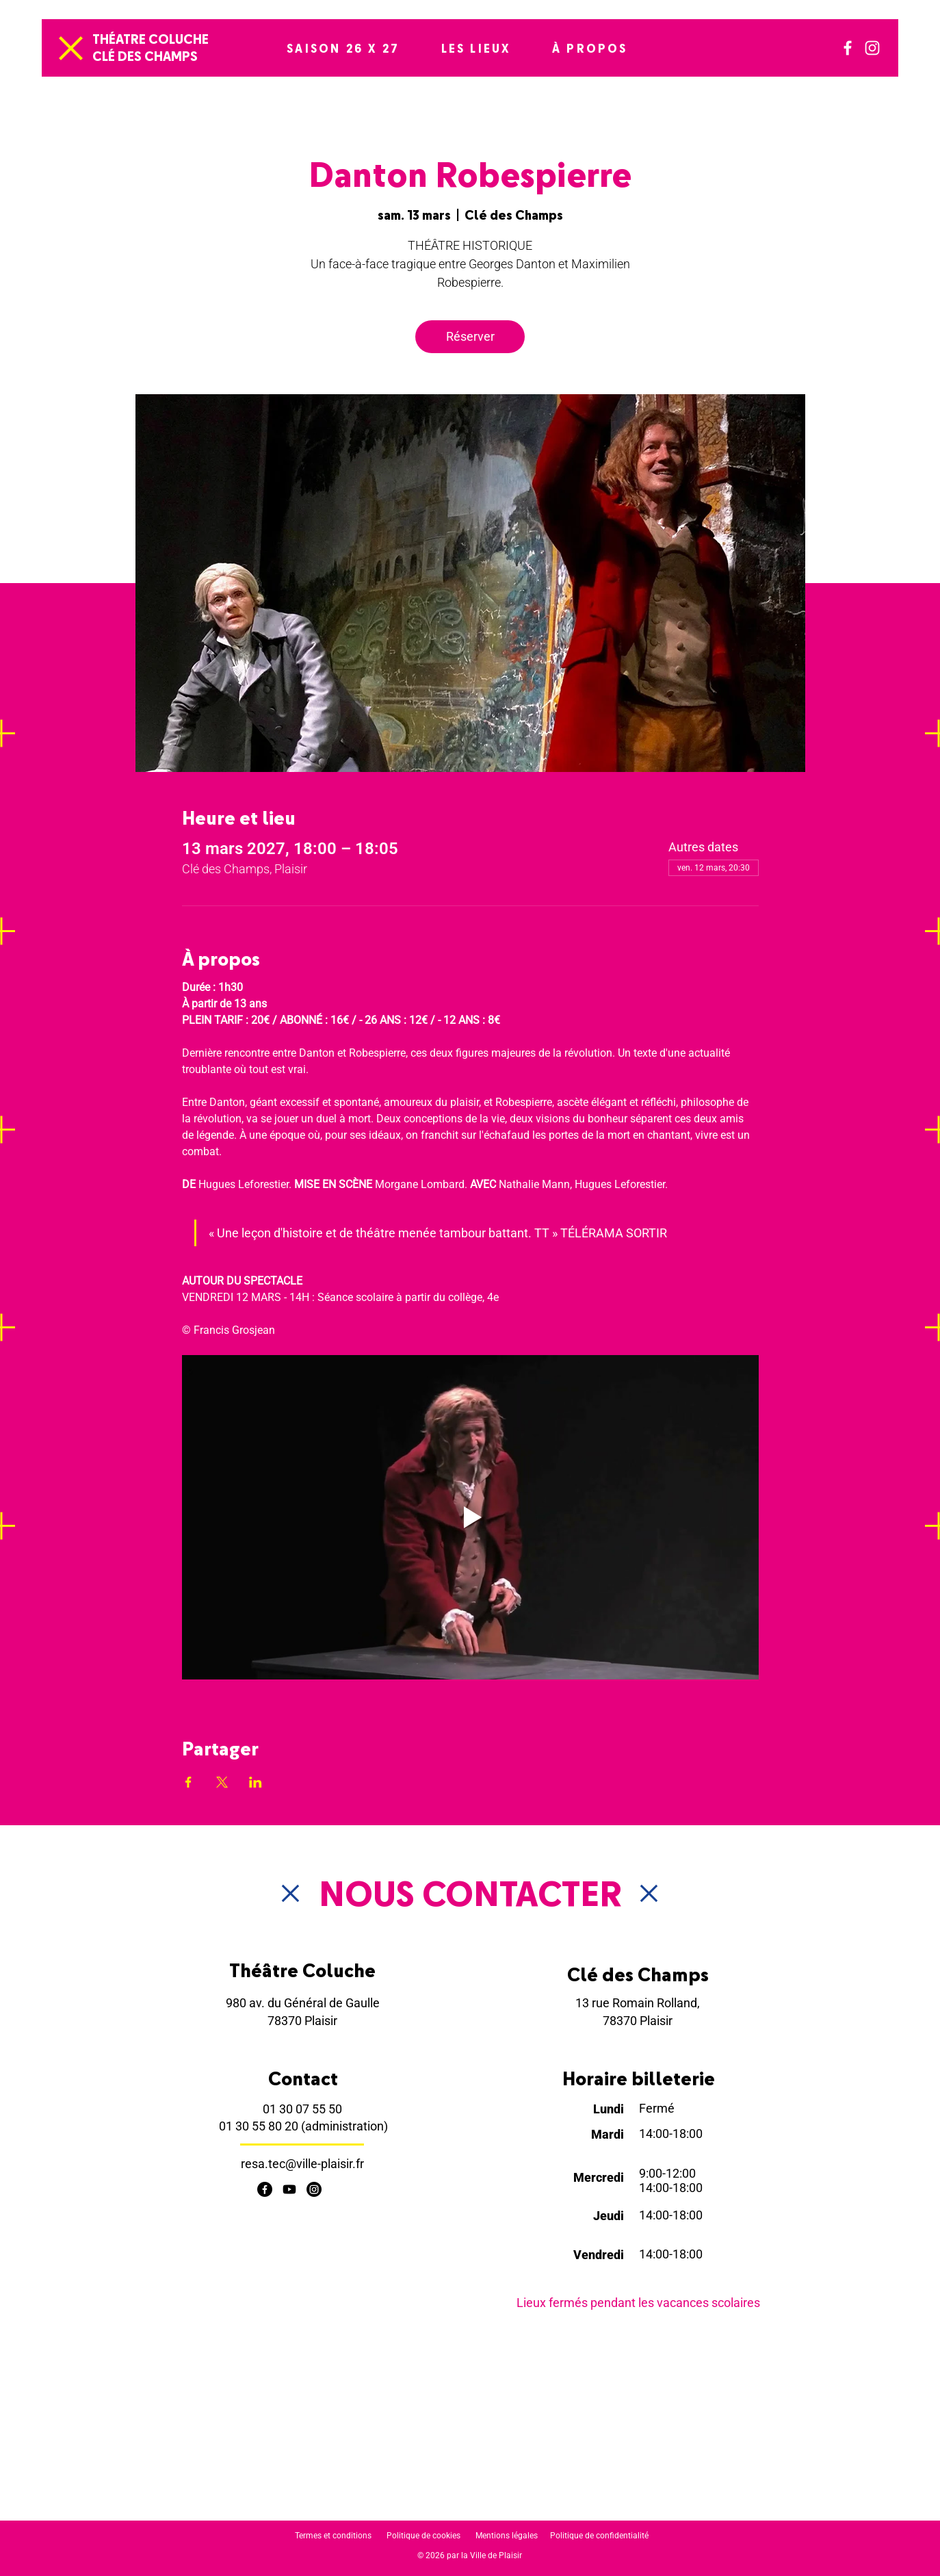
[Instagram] (872, 47)
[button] (343, 48)
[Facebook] (847, 47)
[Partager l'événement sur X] (222, 1782)
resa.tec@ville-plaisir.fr (302, 2163)
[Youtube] (289, 2189)
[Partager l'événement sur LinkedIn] (255, 1782)
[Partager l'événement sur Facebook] (188, 1782)
